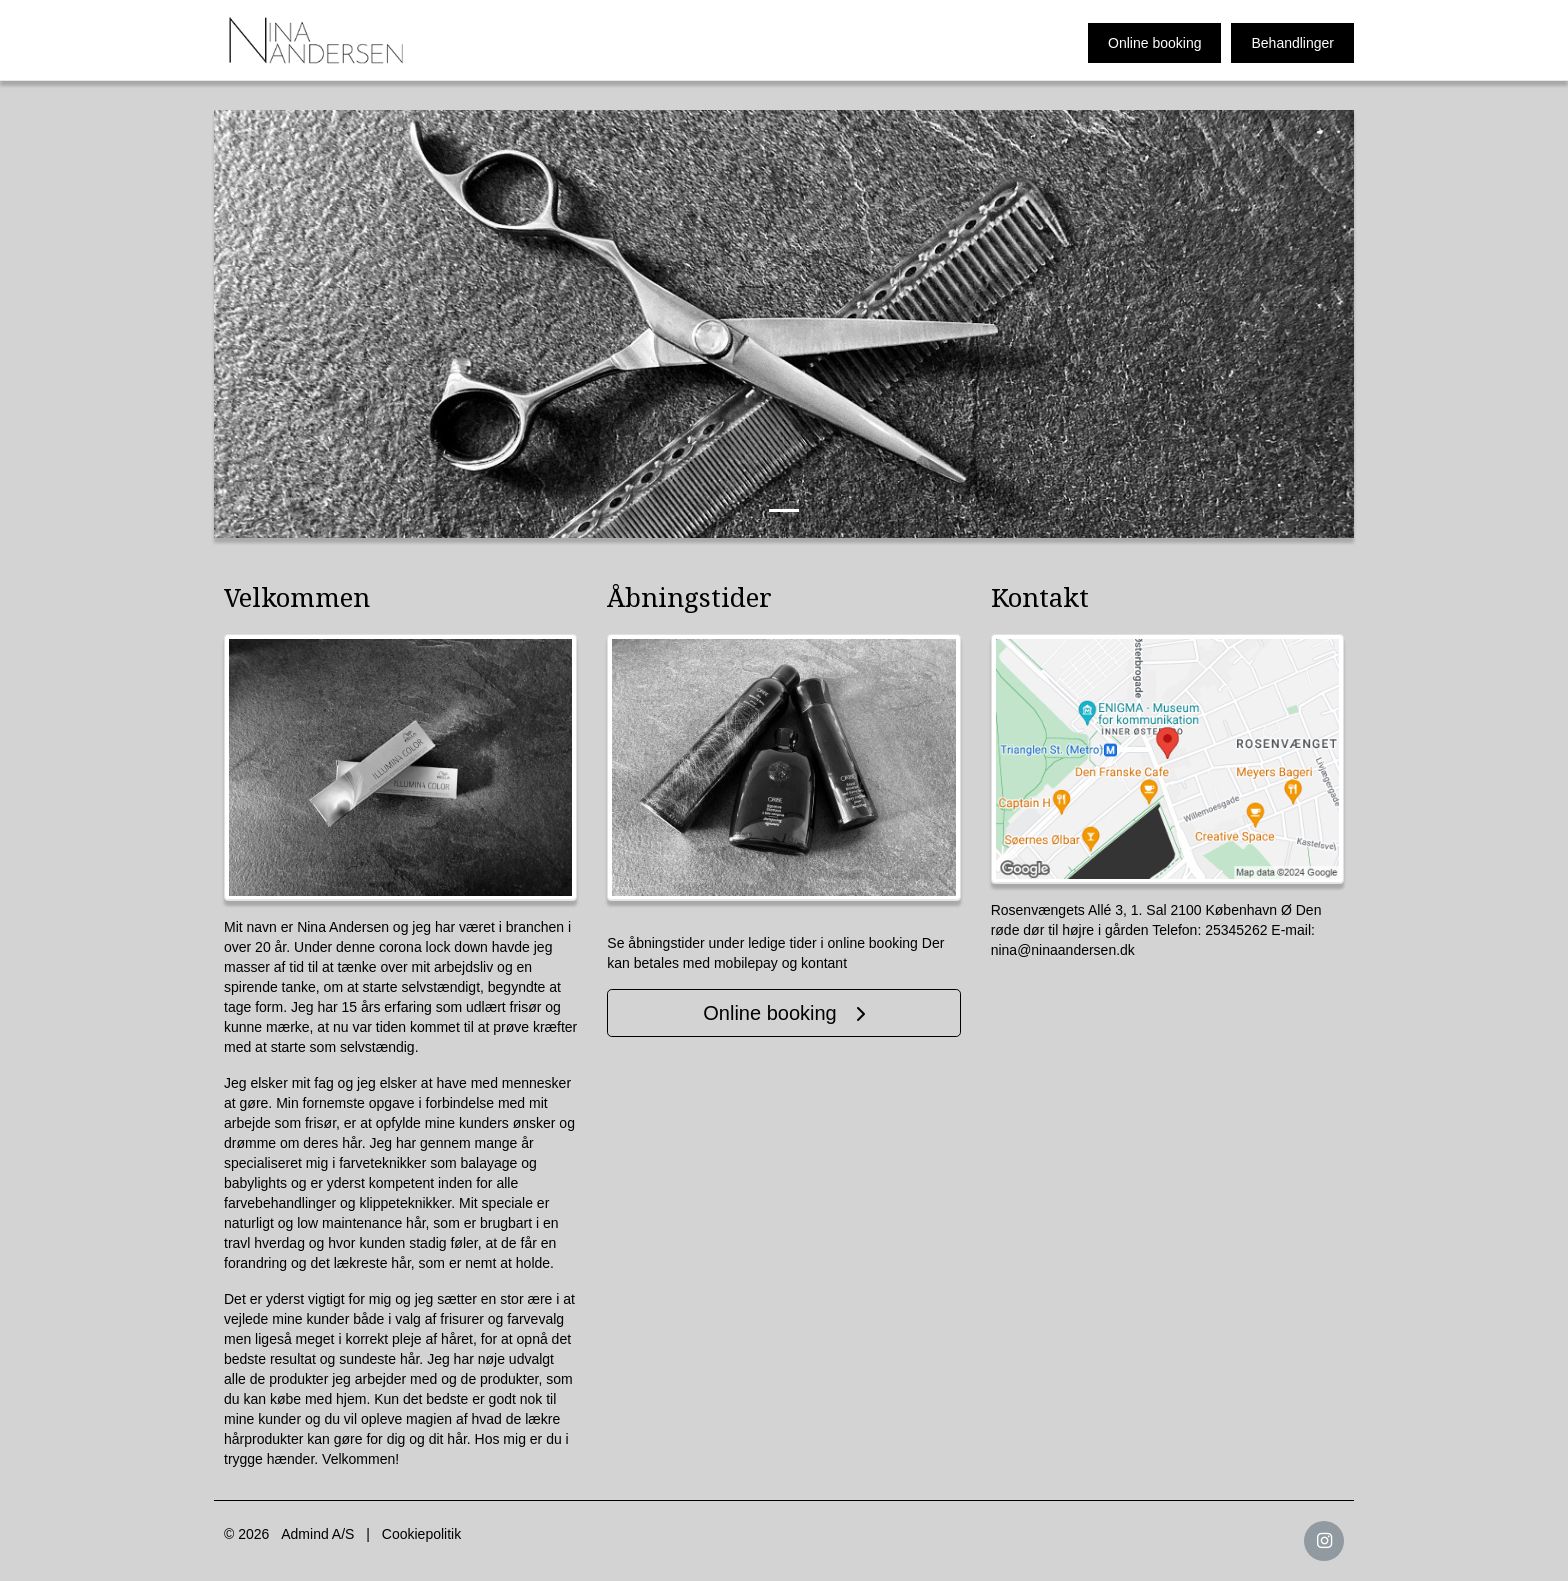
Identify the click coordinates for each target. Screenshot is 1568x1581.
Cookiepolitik (421, 1535)
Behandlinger (1292, 43)
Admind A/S (317, 1535)
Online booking (1154, 43)
